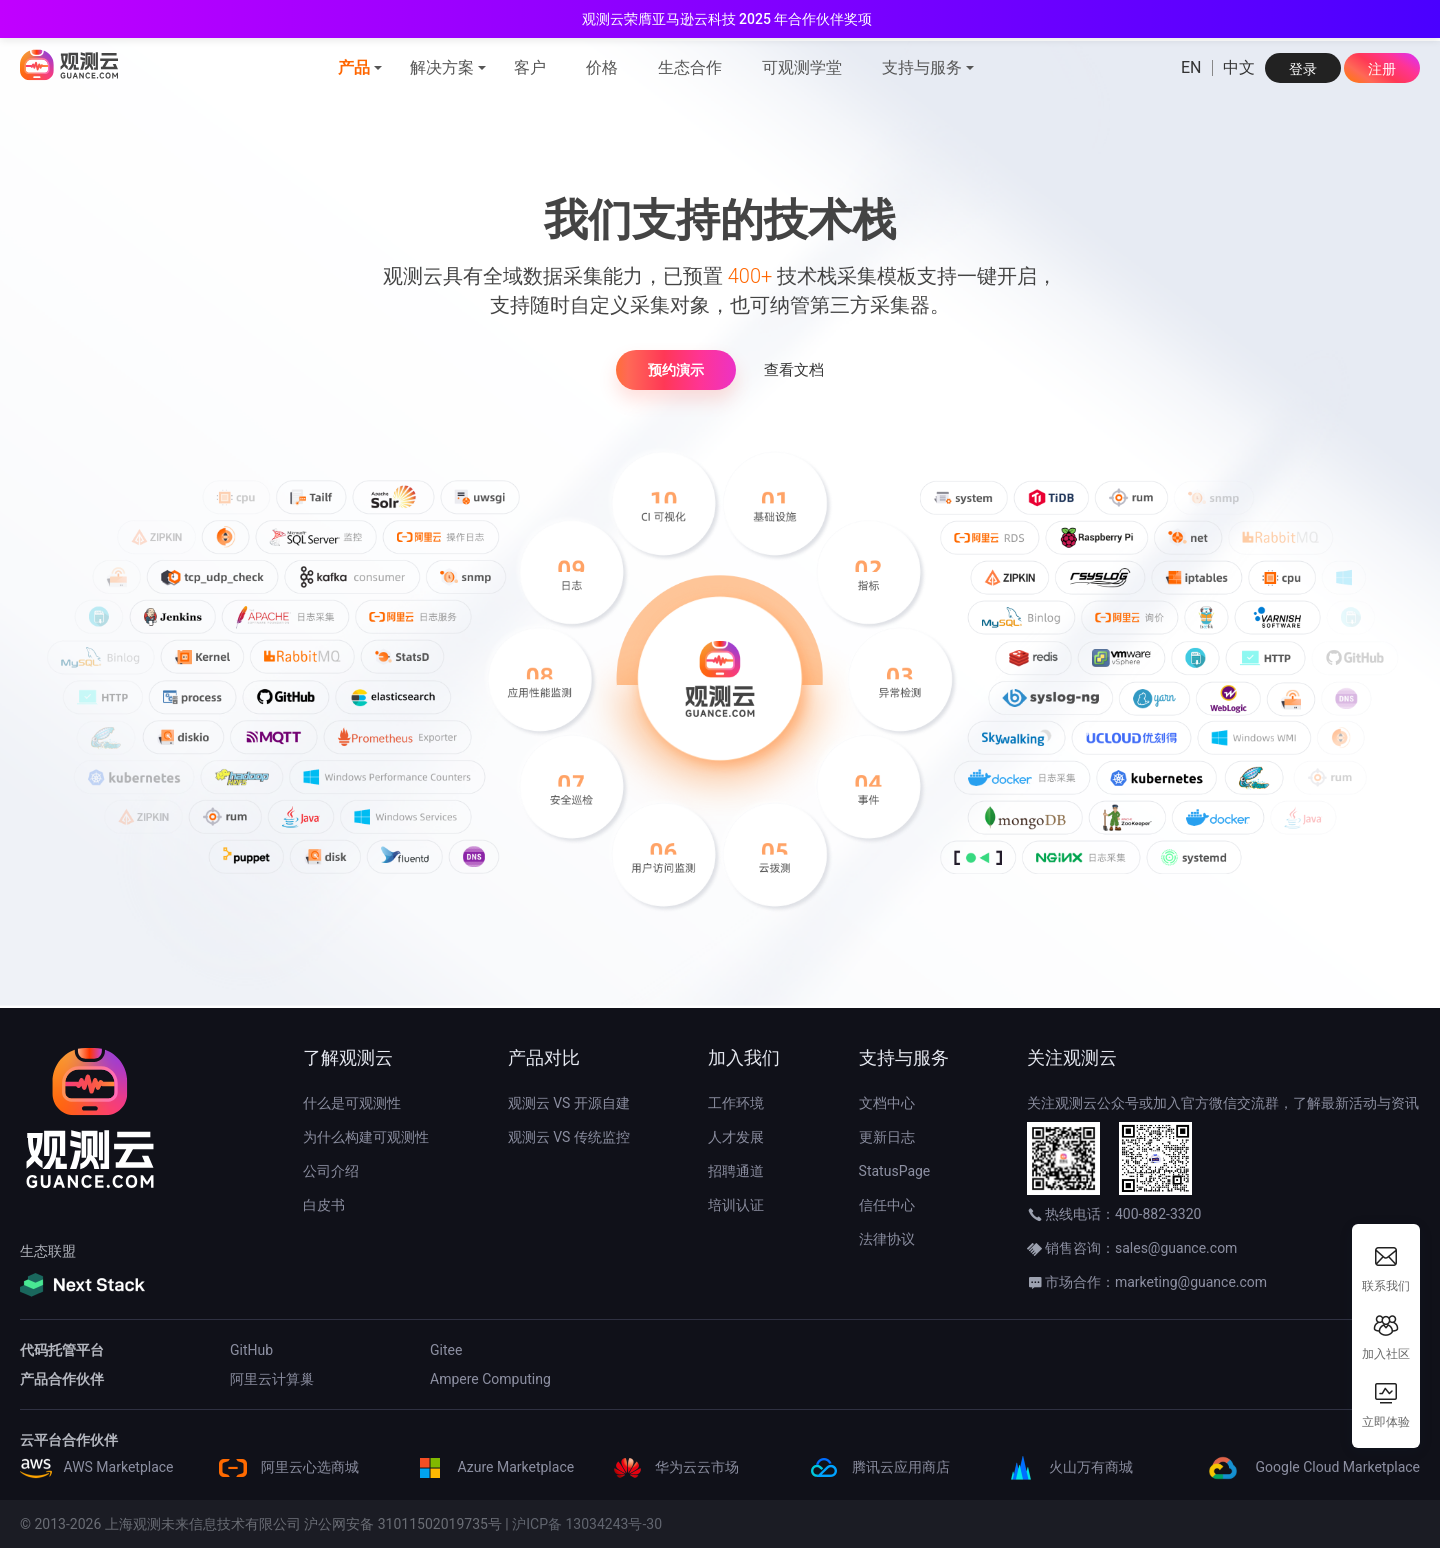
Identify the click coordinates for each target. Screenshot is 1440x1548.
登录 (1303, 69)
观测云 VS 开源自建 (569, 1103)
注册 (1382, 69)
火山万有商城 (1068, 1467)
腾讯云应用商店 (878, 1467)
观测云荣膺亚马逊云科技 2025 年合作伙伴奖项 (727, 19)
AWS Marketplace (97, 1467)
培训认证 (736, 1205)
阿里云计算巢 (272, 1379)
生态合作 (690, 67)
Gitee (446, 1350)
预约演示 (676, 370)
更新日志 (887, 1137)
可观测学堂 (802, 67)
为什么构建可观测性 (366, 1137)
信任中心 (887, 1205)
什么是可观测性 (352, 1103)
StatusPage (895, 1171)
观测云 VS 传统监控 (569, 1137)
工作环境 (736, 1103)
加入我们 (744, 1057)
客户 (530, 67)
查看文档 (794, 370)
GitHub (251, 1350)
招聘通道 (736, 1171)
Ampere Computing (490, 1379)
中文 (1239, 68)
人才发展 (736, 1137)
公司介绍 (331, 1171)
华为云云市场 (674, 1467)
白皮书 (324, 1205)
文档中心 (887, 1103)
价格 (602, 67)
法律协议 (887, 1239)
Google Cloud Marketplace (1311, 1467)
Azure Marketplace (494, 1467)
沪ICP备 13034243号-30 (587, 1524)
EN (1191, 68)
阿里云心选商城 (287, 1467)
